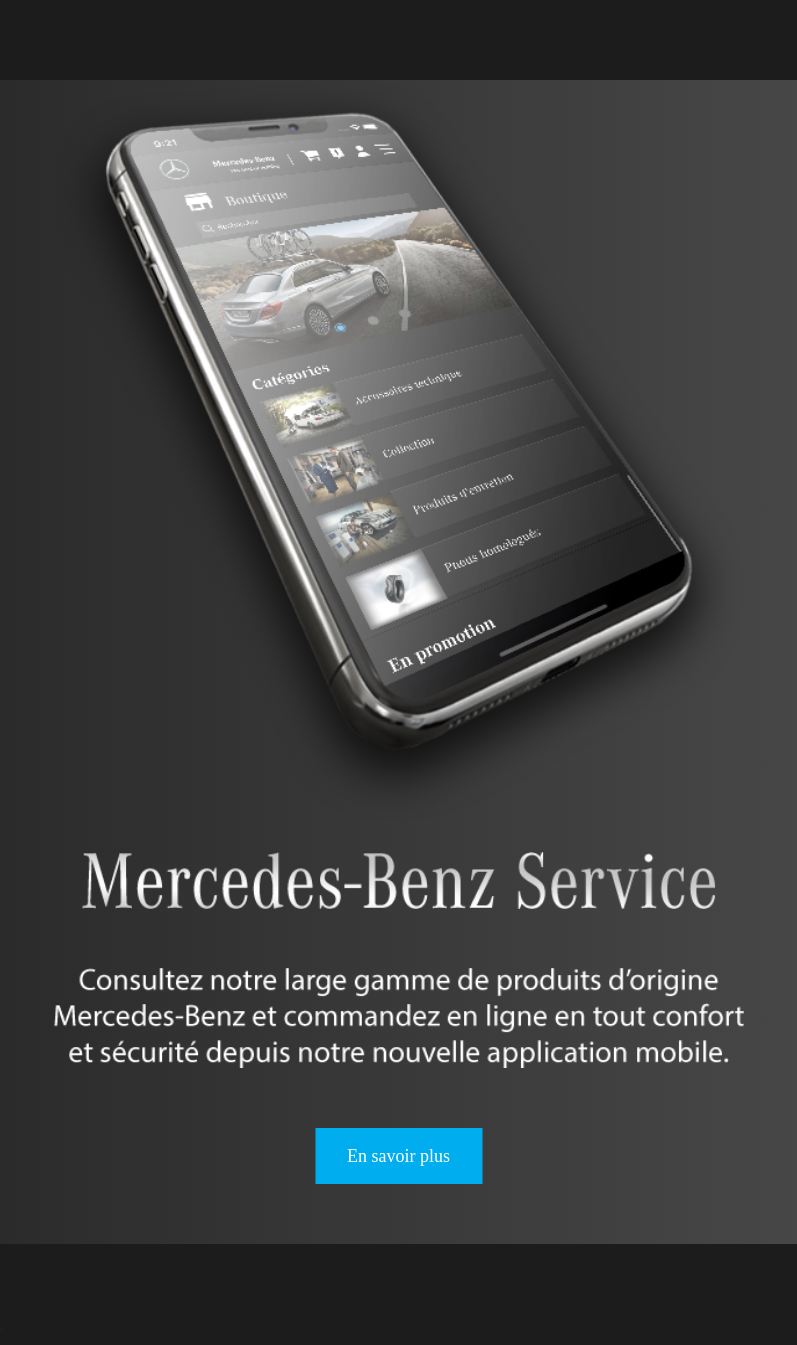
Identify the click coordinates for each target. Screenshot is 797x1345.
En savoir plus (398, 1156)
